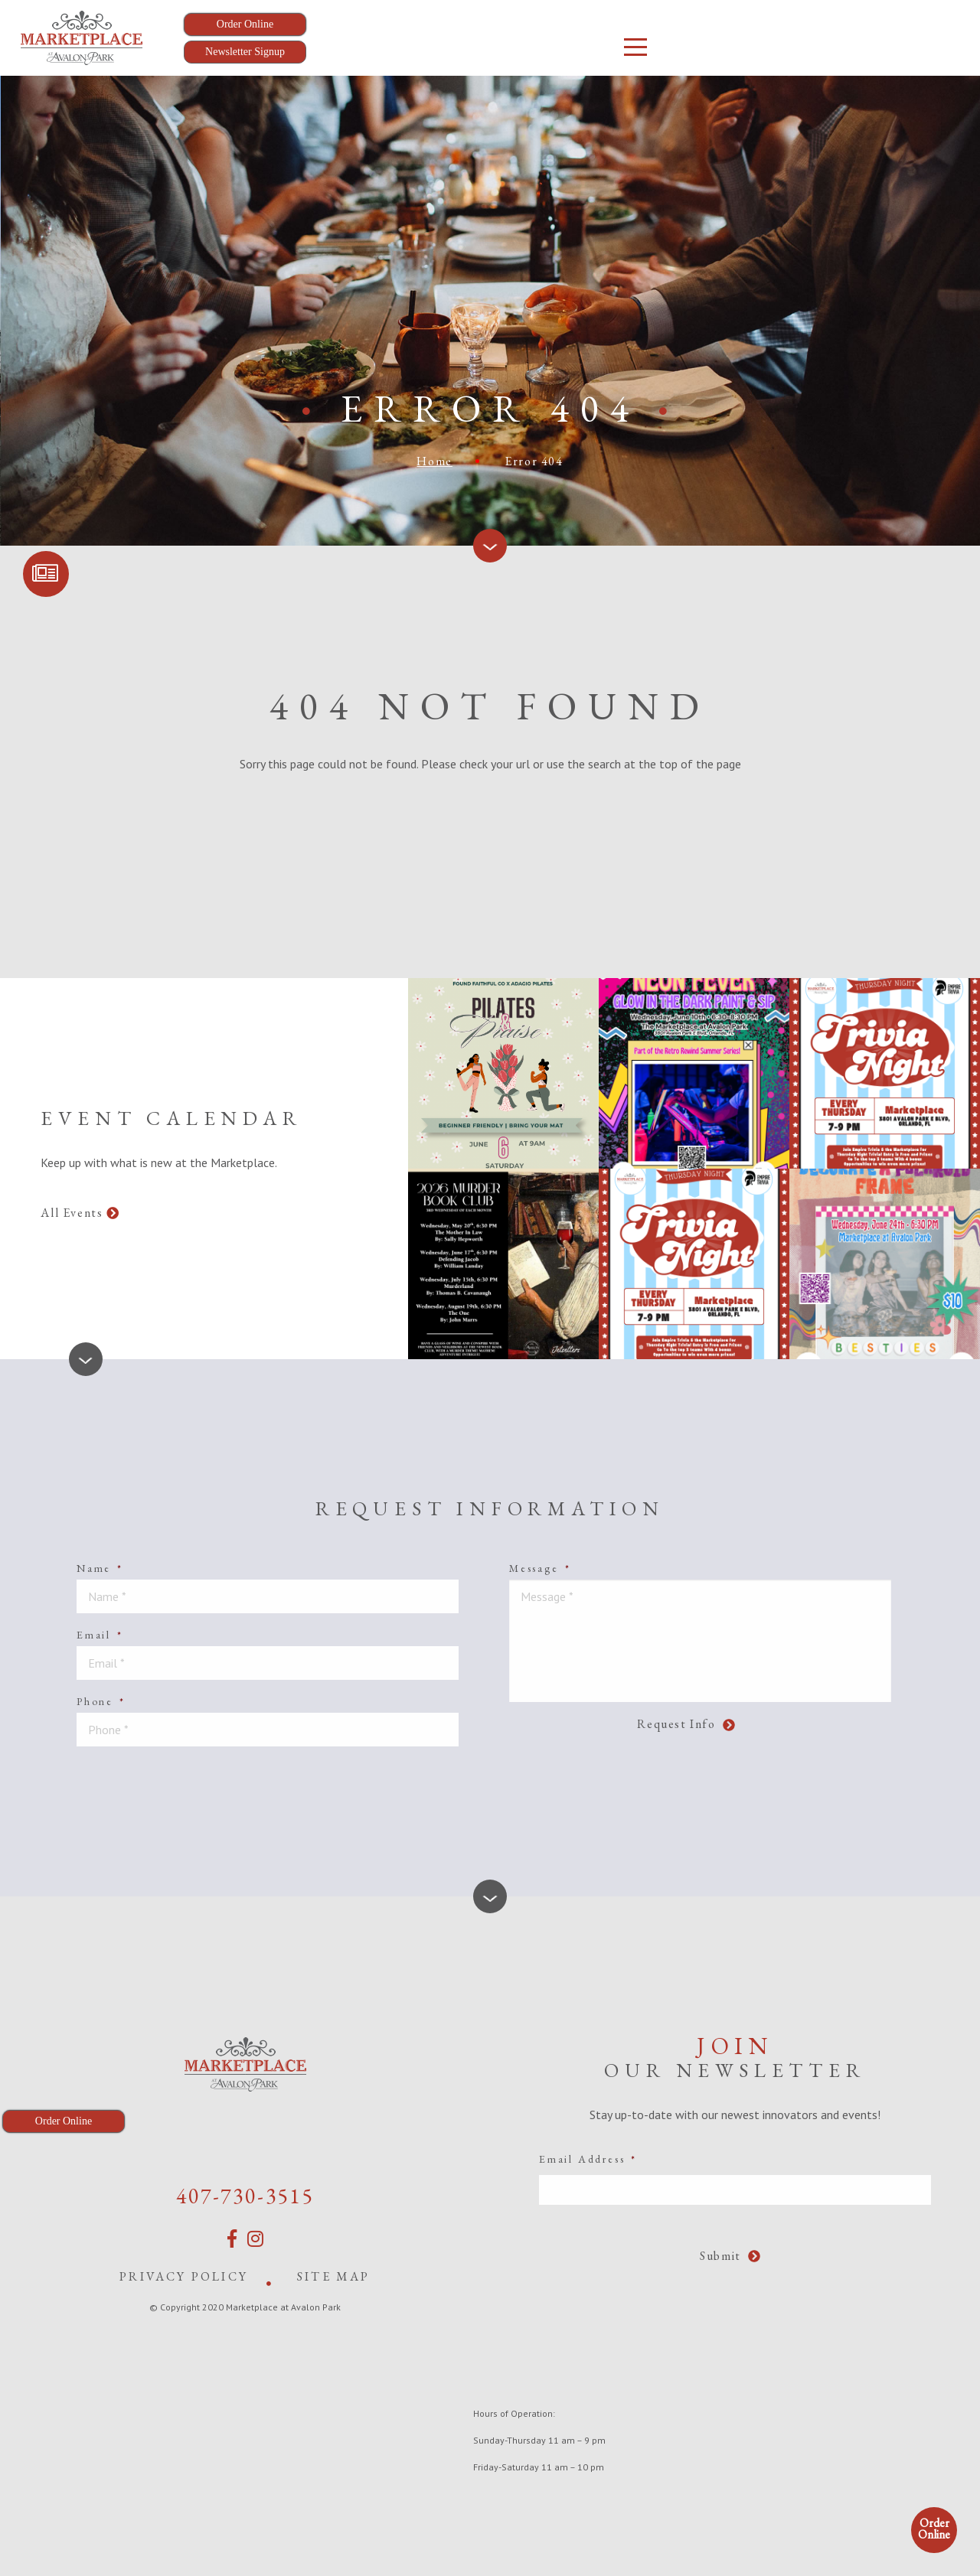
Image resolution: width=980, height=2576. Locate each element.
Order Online (934, 2528)
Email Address (588, 2159)
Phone (101, 1701)
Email (100, 1635)
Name (100, 1568)
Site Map (334, 2276)
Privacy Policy (183, 2276)
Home (434, 461)
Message (539, 1568)
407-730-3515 (245, 2195)
